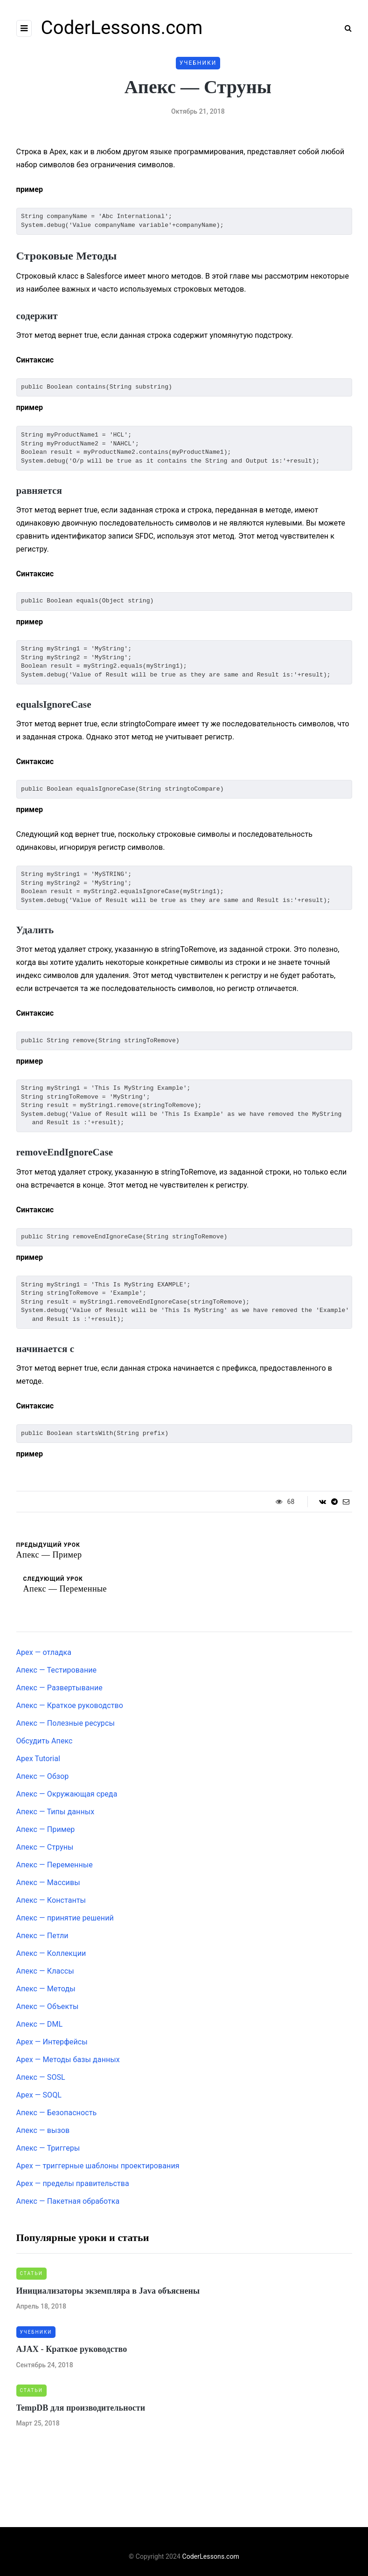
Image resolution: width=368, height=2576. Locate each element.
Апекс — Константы (51, 1900)
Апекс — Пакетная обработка (68, 2201)
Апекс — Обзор (42, 1776)
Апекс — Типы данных (55, 1811)
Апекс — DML (39, 2024)
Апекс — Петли (42, 1935)
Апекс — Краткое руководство (69, 1705)
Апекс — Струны (45, 1847)
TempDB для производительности (81, 2407)
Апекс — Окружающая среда (67, 1794)
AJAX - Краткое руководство (71, 2349)
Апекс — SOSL (40, 2077)
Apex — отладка (44, 1652)
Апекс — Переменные (54, 1864)
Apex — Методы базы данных (68, 2059)
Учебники (198, 63)
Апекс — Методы (46, 1988)
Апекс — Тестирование (56, 1670)
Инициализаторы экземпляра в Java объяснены (108, 2291)
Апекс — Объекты (47, 2006)
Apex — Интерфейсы (52, 2041)
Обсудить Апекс (44, 1740)
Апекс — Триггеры (48, 2148)
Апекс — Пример (45, 1829)
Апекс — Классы (45, 1971)
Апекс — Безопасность (56, 2112)
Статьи (31, 2273)
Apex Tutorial (38, 1758)
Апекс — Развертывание (59, 1687)
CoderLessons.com (122, 28)
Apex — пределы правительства (72, 2183)
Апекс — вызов (43, 2130)
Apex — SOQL (39, 2095)
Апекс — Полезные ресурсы (65, 1723)
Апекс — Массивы (48, 1882)
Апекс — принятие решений (65, 1917)
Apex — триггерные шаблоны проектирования (98, 2165)
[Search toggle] (345, 28)
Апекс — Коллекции (51, 1953)
